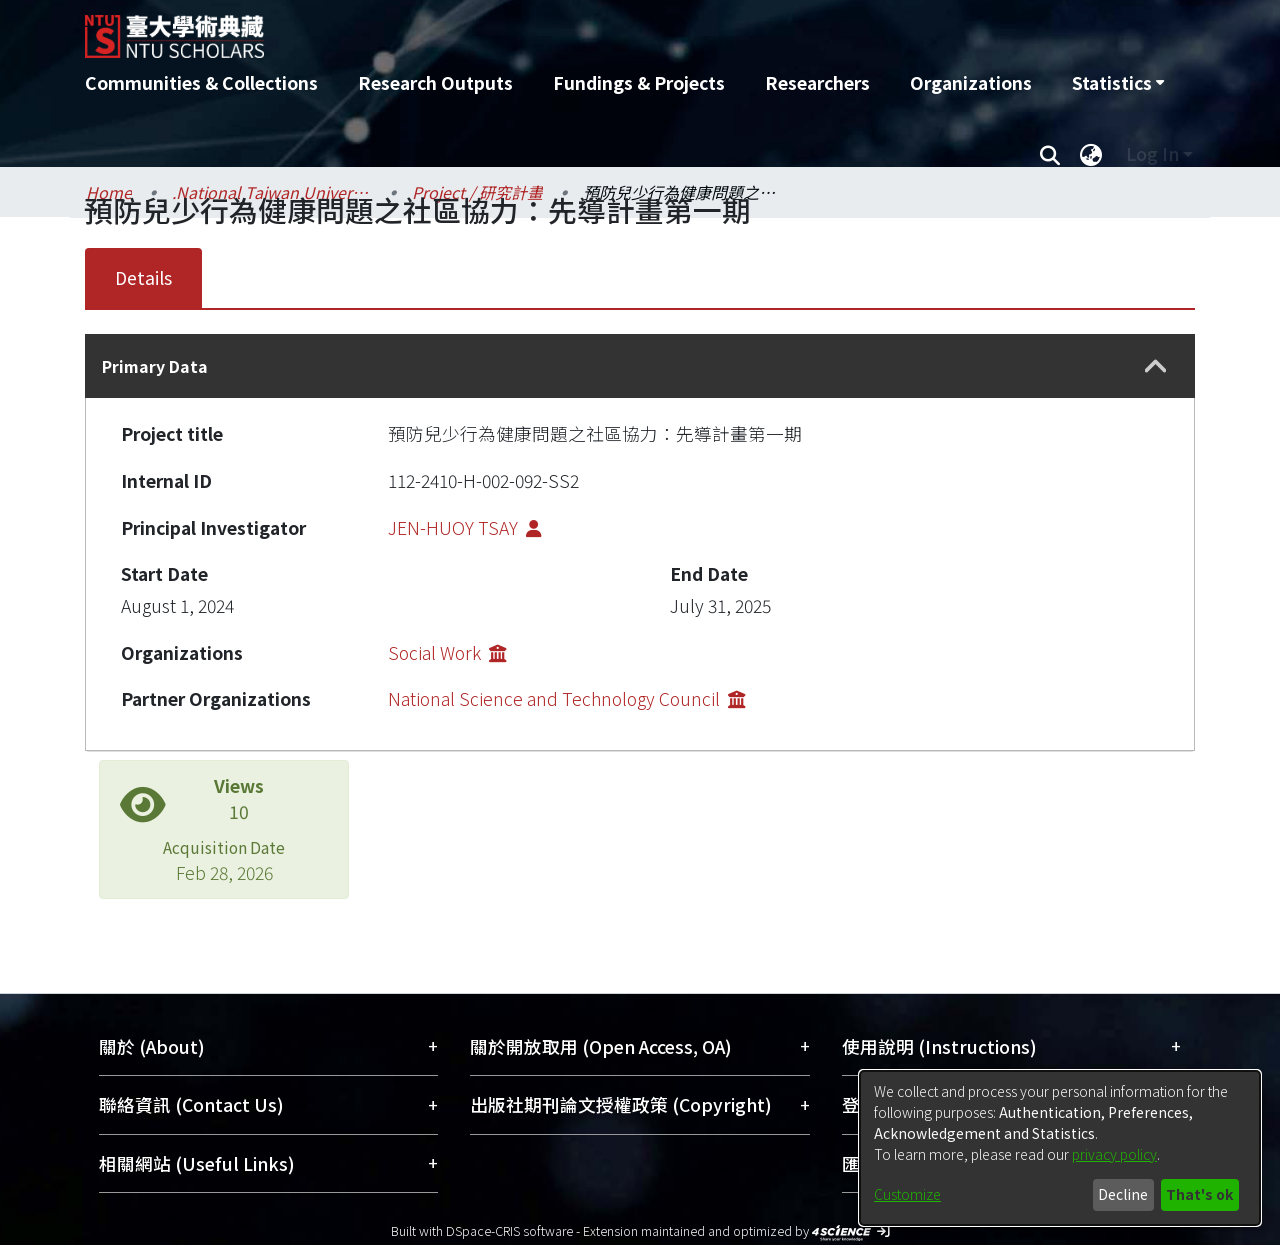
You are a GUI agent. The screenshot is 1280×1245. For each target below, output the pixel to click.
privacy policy (1114, 1154)
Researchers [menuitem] (817, 82)
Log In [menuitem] (1152, 153)
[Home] (532, 29)
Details (143, 277)
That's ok (1199, 1194)
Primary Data (155, 366)
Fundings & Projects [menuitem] (639, 82)
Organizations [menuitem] (971, 82)
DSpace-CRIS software (509, 1230)
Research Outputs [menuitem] (435, 82)
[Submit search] (1049, 154)
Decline (1123, 1194)
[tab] (640, 366)
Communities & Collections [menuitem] (201, 82)
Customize (907, 1194)
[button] (1156, 366)
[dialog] (1060, 1148)
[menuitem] (1118, 83)
